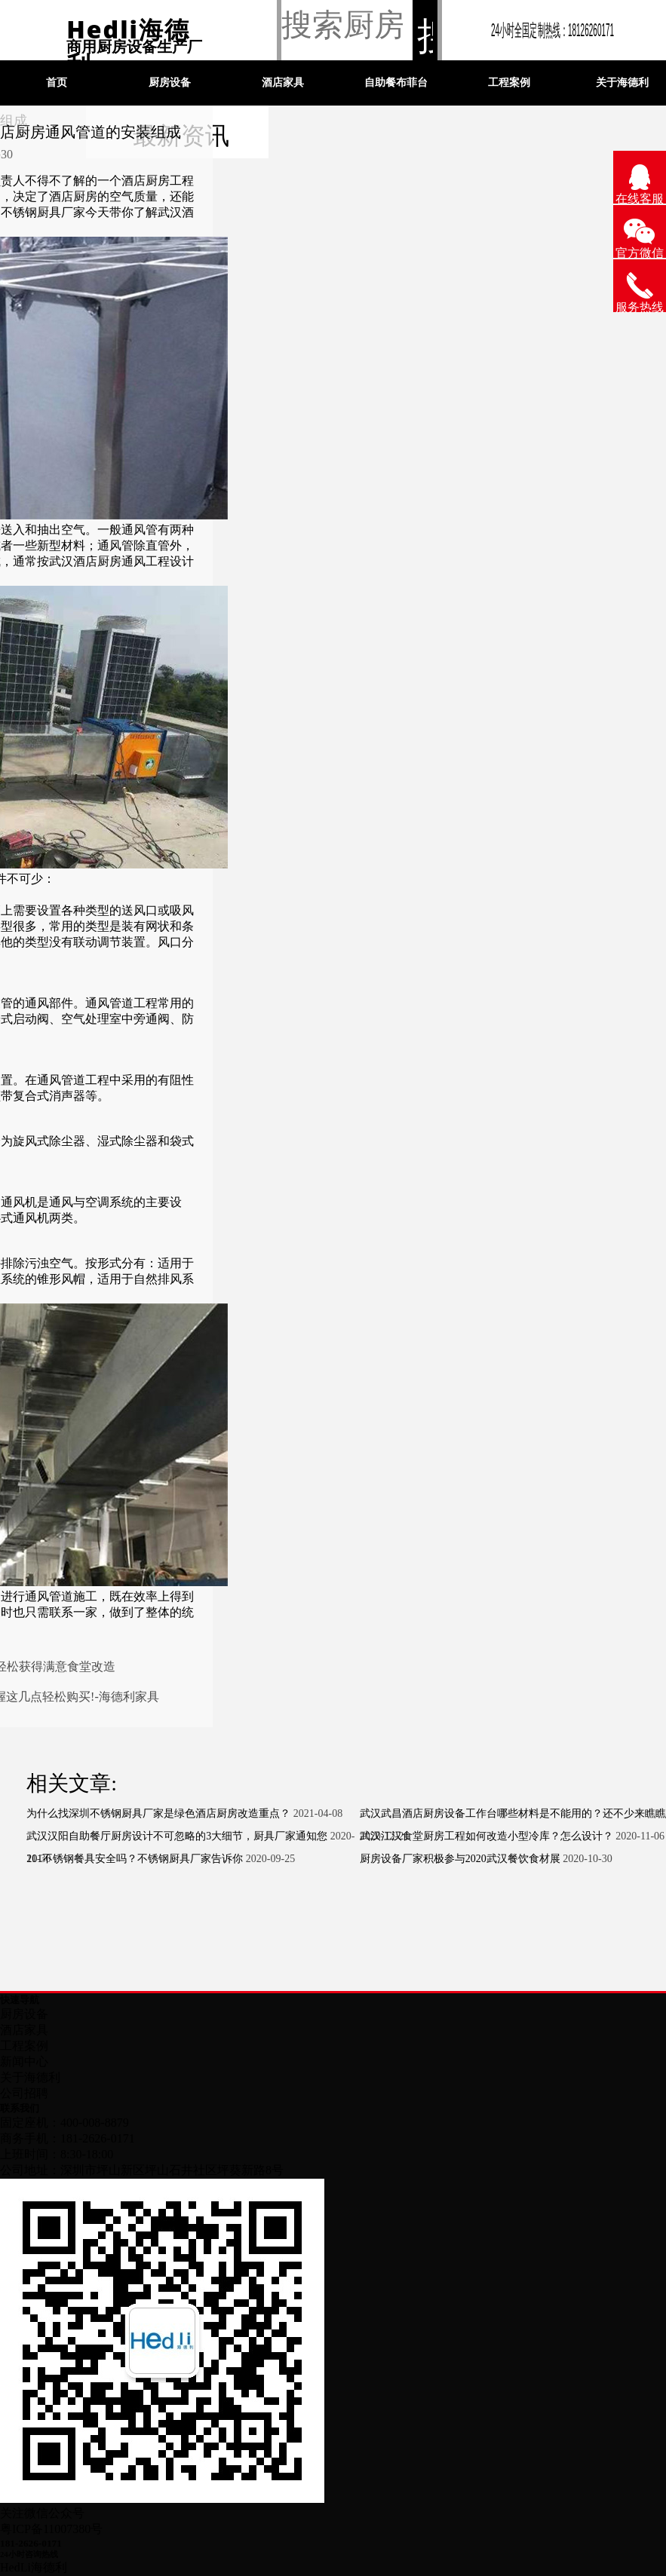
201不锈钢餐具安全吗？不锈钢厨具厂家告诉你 (134, 1858)
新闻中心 (24, 2061)
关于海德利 (30, 2077)
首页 (56, 82)
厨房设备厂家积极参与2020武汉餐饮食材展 (460, 1858)
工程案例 (509, 82)
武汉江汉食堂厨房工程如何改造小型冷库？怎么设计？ (486, 1836)
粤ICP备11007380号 (51, 2528)
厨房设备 (170, 82)
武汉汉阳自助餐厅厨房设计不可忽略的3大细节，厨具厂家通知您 (176, 1836)
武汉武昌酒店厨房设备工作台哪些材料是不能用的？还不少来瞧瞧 (513, 1813)
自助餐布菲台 (396, 82)
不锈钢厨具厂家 (43, 212)
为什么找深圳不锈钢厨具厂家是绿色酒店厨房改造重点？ (158, 1813)
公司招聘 (24, 2093)
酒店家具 (283, 82)
